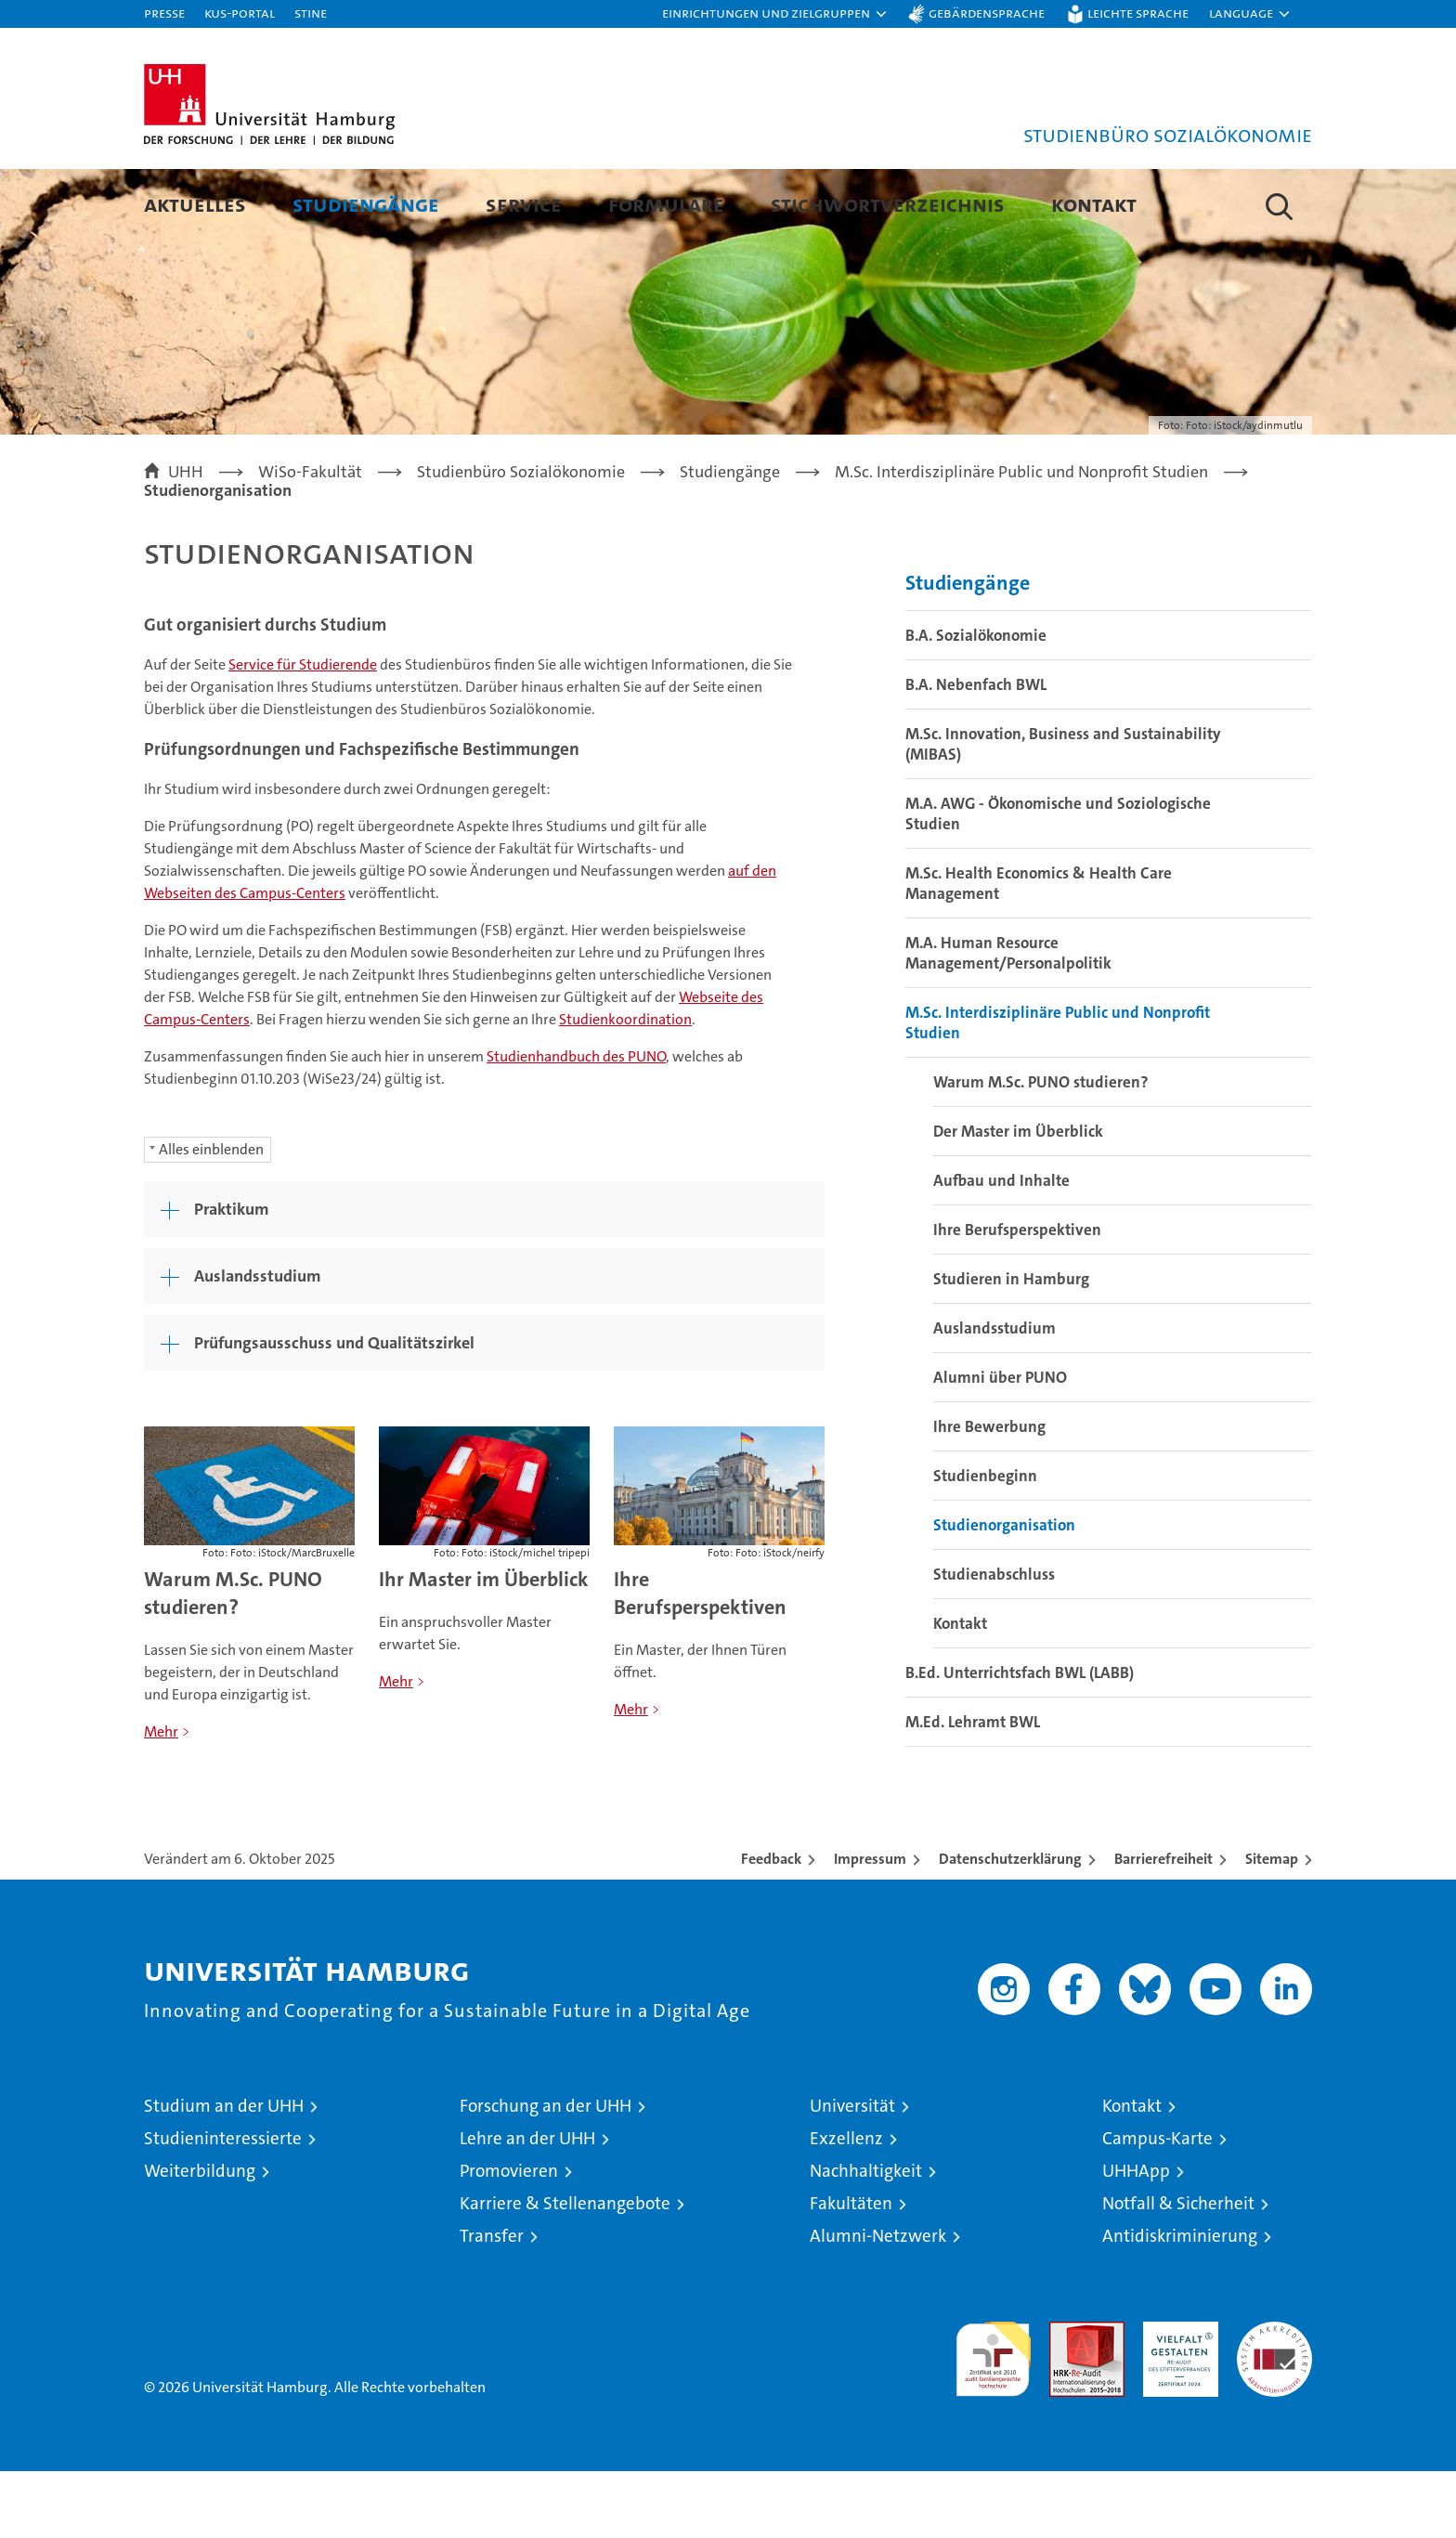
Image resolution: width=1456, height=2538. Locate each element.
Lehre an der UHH (527, 2205)
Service (524, 204)
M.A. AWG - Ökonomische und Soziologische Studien (1058, 880)
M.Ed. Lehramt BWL (972, 1788)
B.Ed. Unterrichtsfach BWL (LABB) (1019, 1739)
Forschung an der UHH (545, 2172)
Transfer (492, 2302)
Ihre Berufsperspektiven (700, 1660)
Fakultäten (851, 2270)
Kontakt (1094, 204)
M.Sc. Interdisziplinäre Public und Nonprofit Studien (1057, 1089)
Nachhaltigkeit (866, 2237)
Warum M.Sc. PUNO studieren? (233, 1660)
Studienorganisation (1004, 1591)
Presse (164, 12)
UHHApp (1136, 2237)
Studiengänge (365, 204)
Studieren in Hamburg (1011, 1345)
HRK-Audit (1176, 2398)
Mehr (161, 1798)
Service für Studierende (302, 731)
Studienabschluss (994, 1641)
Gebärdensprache (987, 12)
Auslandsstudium (994, 1395)
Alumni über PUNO (1000, 1444)
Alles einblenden (211, 1216)
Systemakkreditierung (1274, 2398)
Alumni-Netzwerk (878, 2302)
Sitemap (1271, 1925)
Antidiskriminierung (1179, 2302)
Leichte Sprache (1138, 12)
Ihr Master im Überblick (484, 1646)
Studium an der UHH (224, 2172)
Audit (1067, 2398)
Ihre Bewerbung (989, 1493)
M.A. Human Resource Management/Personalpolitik (1008, 1019)
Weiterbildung (199, 2237)
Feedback (771, 1925)
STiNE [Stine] (310, 12)
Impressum (870, 1925)
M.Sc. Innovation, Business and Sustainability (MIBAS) (1063, 810)
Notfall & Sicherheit (1178, 2270)
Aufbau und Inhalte (1001, 1247)
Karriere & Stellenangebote (565, 2270)
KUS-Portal (239, 12)
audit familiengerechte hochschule (993, 2417)
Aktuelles (195, 204)
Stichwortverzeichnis (888, 204)
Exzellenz (846, 2205)
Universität (852, 2172)
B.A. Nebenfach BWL (975, 751)
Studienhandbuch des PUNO (576, 1123)
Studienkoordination (625, 1086)
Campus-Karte (1157, 2205)
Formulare (666, 204)
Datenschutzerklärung (1010, 1925)
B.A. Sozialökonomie (975, 702)
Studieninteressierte (223, 2205)
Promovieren (509, 2237)
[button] (775, 14)
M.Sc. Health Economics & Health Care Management (1038, 950)
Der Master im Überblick (1018, 1198)
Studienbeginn (985, 1542)
